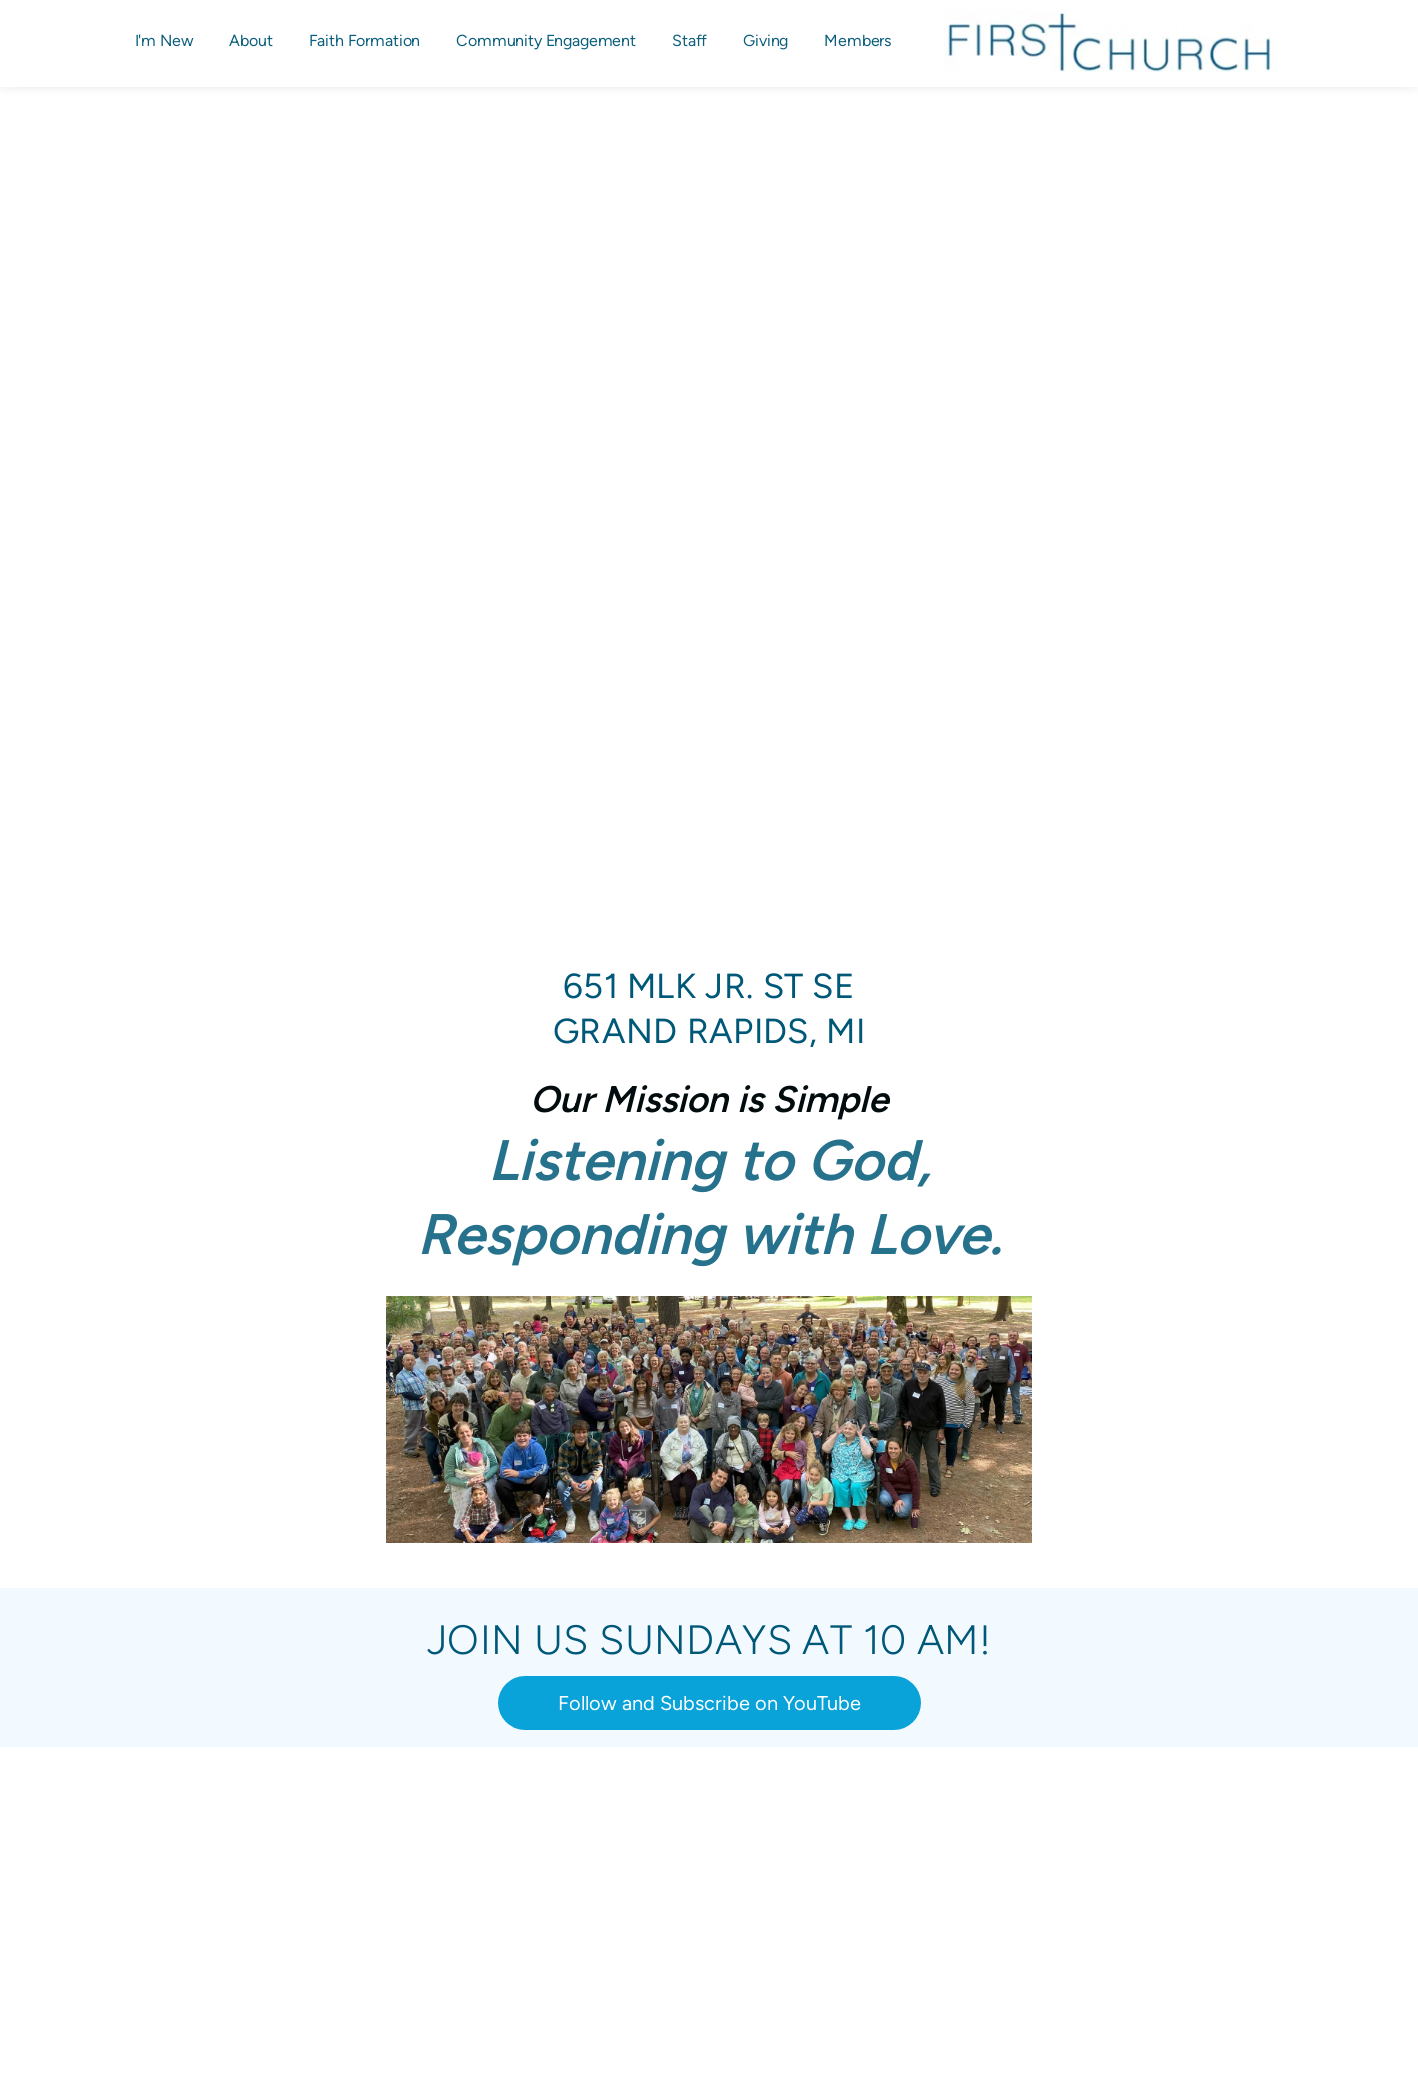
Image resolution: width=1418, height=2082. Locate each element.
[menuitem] (164, 41)
